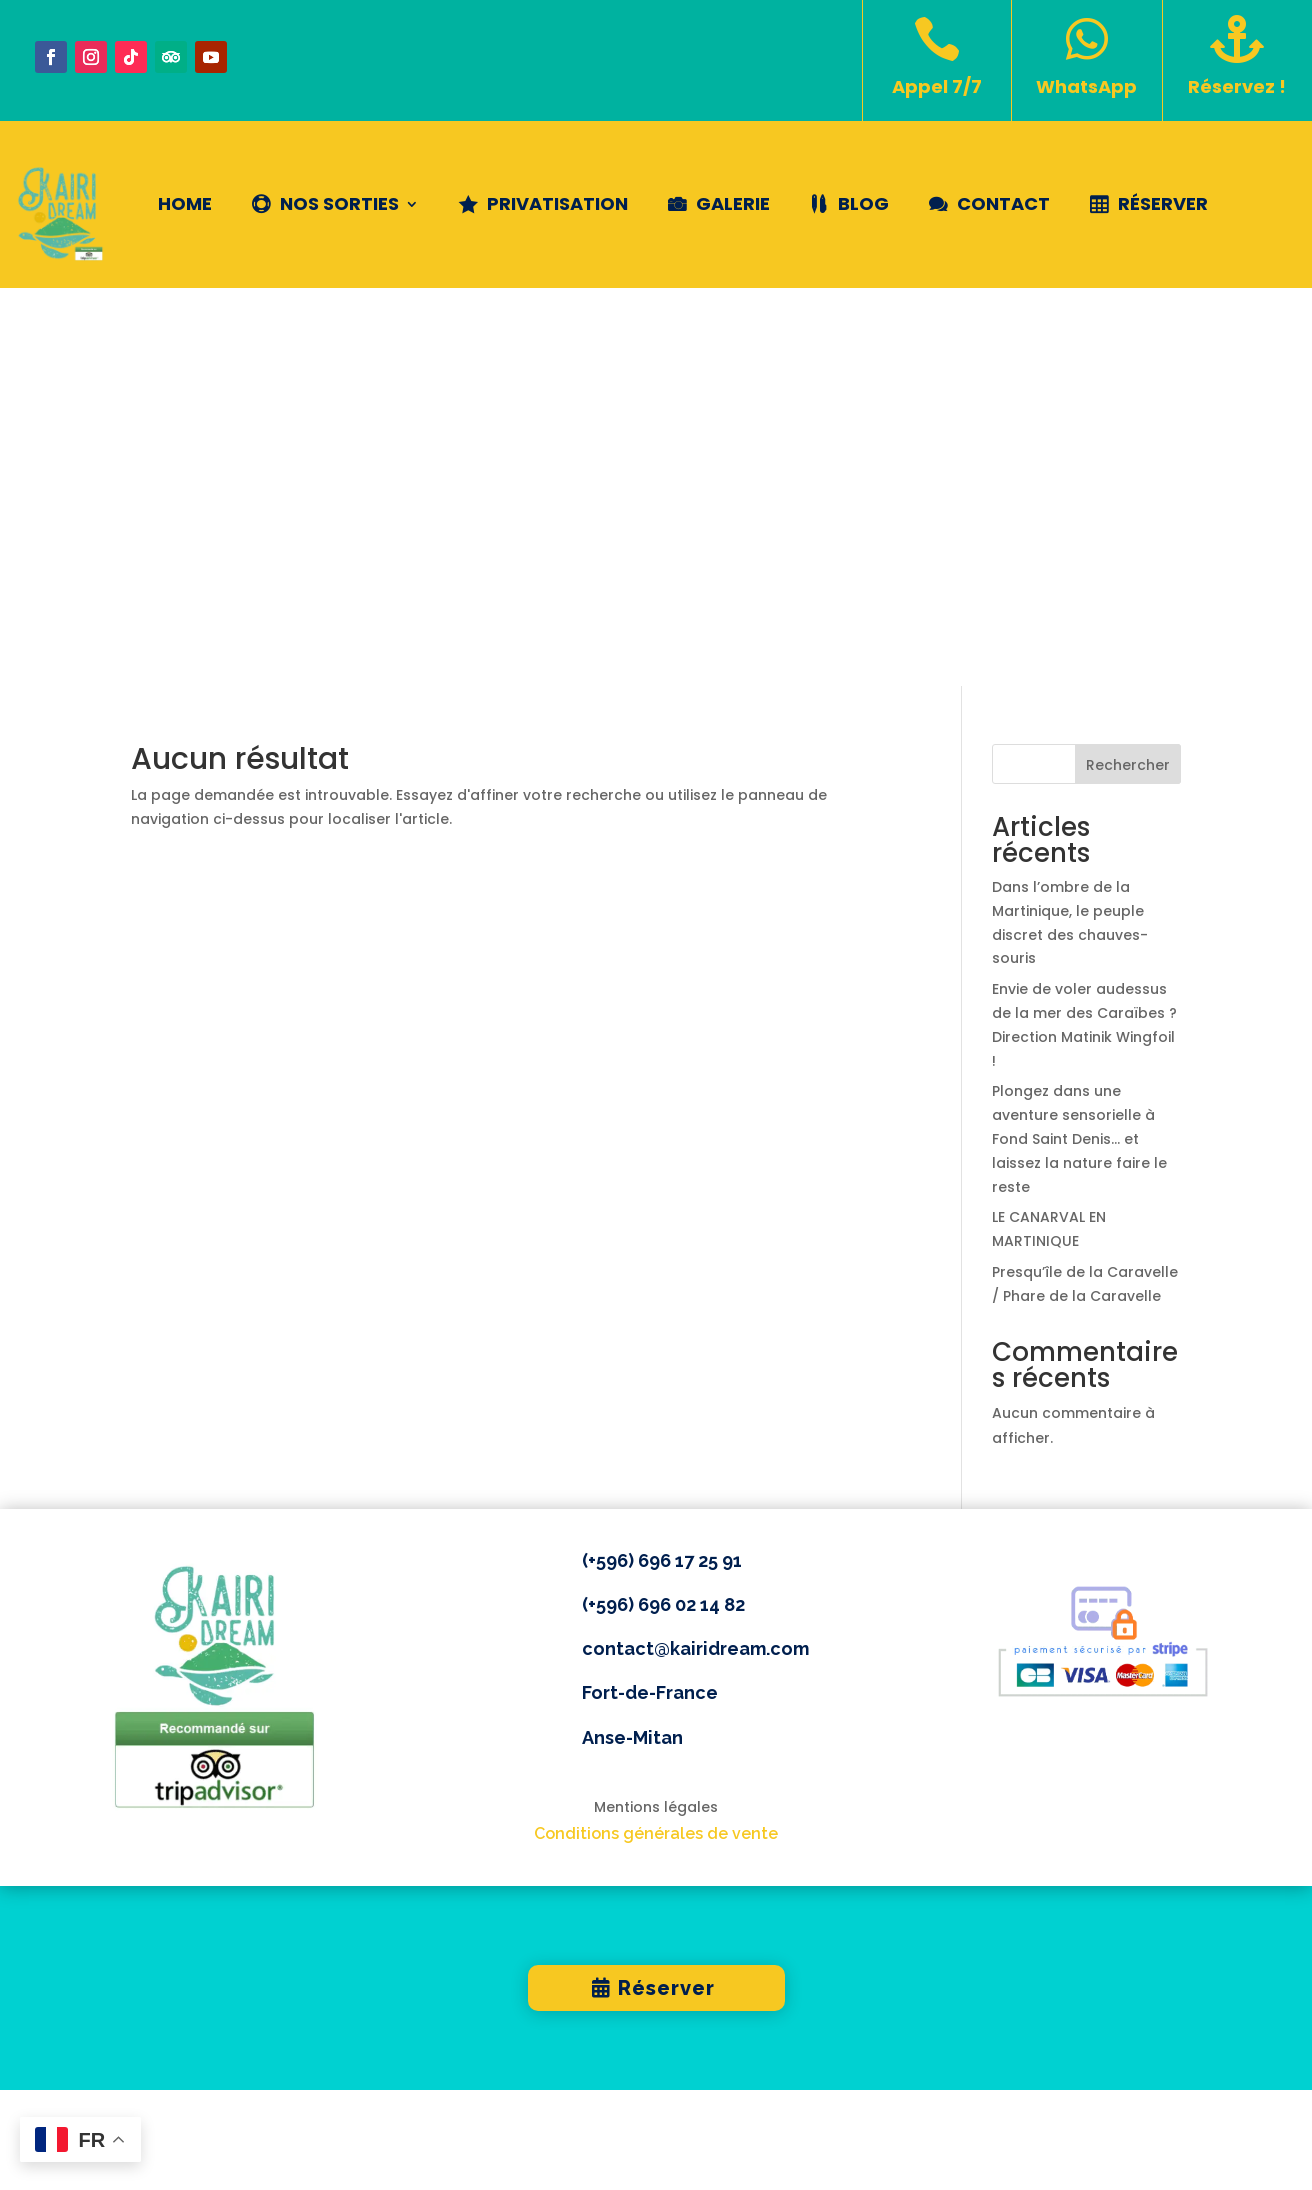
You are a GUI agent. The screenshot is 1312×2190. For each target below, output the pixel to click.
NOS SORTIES (339, 203)
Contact (1003, 203)
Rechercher (1128, 367)
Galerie (733, 203)
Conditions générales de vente (656, 1435)
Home (185, 203)
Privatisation (557, 203)
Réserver (1163, 203)
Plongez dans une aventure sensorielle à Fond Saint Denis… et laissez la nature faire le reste (1079, 740)
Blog (863, 203)
